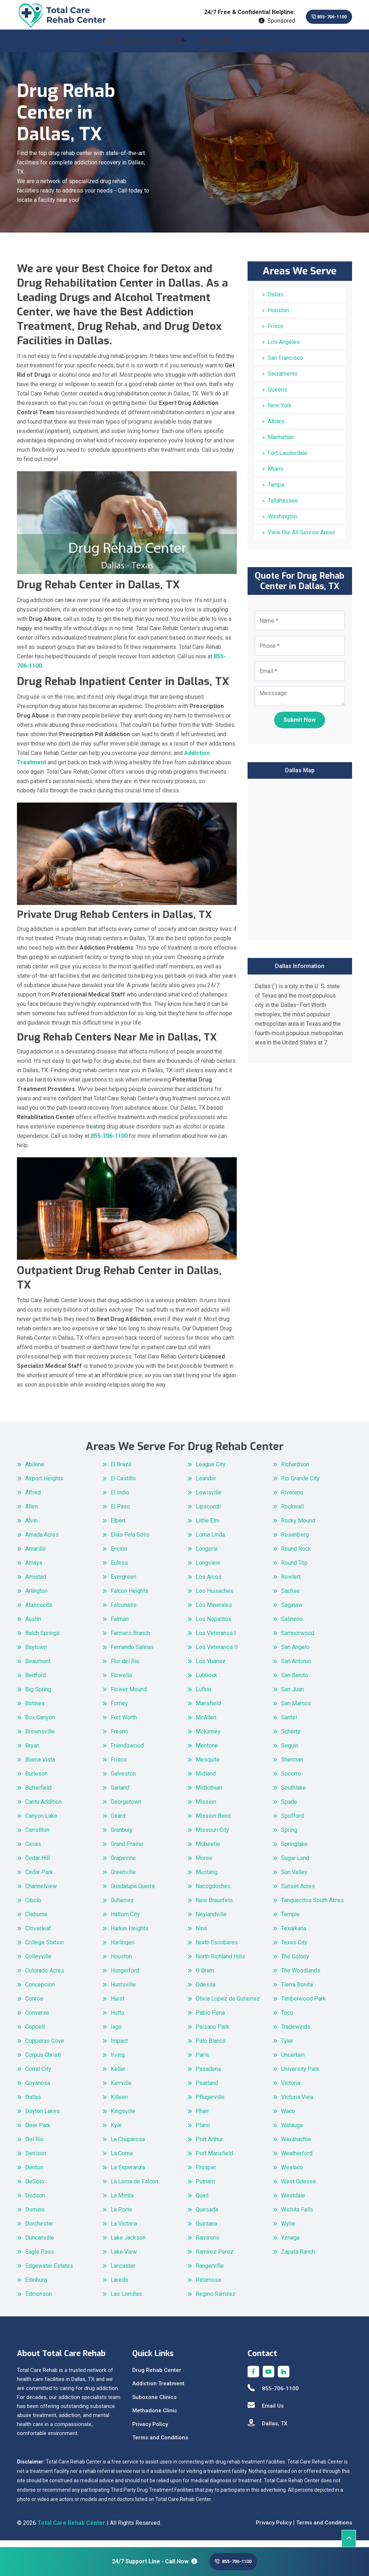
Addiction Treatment (158, 2390)
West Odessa (298, 2187)
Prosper (206, 2173)
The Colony (295, 1962)
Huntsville (123, 1991)
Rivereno (292, 1498)
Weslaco (292, 2173)
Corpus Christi (43, 2061)
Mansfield (208, 1709)
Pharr (202, 2117)
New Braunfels (214, 1906)
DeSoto (34, 2187)
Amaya (33, 1569)
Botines (35, 1709)
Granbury (122, 1836)
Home (106, 47)
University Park (300, 2075)
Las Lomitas (126, 2300)
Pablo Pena (210, 2019)
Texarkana (293, 1934)
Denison (35, 2159)
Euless (119, 1569)
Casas (33, 1850)
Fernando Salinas (132, 1653)
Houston (278, 316)
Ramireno (207, 2244)
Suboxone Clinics (154, 2403)
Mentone (207, 1752)
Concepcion (40, 1991)
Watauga (292, 2131)
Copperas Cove (44, 2047)
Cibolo (33, 1906)
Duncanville (39, 2244)
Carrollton (37, 1836)
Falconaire (124, 1611)
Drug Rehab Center (156, 2376)
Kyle (116, 2131)
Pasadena (208, 2075)
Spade (289, 1808)
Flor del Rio (125, 1667)
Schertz (291, 1738)
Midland (206, 1780)
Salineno (292, 1625)
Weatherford (296, 2159)
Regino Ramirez (216, 2300)
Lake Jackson (128, 2244)
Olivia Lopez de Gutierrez (228, 2005)
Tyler (287, 2047)
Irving (118, 2061)
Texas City (294, 1948)
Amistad (35, 1583)
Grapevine (123, 1864)
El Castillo (123, 1484)
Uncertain (292, 2061)
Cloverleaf (38, 1934)
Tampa (276, 491)
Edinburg (36, 2286)
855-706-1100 (319, 16)
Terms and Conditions (160, 2444)
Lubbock (206, 1681)
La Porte (121, 2216)
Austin (33, 1625)
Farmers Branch (130, 1639)
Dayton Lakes (42, 2117)
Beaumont (37, 1667)
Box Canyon (40, 1723)
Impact (119, 2047)
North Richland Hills (220, 1962)
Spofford (292, 1822)
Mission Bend (213, 1822)
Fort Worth (124, 1723)
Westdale (293, 2202)
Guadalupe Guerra (133, 1892)
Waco (288, 2117)
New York (280, 411)
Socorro (291, 1780)
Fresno (119, 1738)
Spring (289, 1836)
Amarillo (35, 1555)
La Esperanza (128, 2173)
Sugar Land (295, 1864)
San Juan (292, 1695)
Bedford (35, 1681)
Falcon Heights (129, 1597)
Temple (290, 1920)
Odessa (205, 1991)
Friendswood (127, 1752)
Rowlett (291, 1583)
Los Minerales (214, 1611)
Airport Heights (44, 1484)
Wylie (288, 2230)
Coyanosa (37, 2089)
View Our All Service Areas (301, 538)
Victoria (290, 2089)
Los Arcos (209, 1583)
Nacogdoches (213, 1892)
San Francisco (285, 364)
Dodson (35, 2202)
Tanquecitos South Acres (312, 1906)
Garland (120, 1794)
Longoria (207, 1555)
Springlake (294, 1850)
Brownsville (40, 1738)
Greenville (123, 1878)
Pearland (207, 2089)
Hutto (117, 2019)
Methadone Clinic (154, 2417)
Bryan (32, 1752)
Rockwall (292, 1513)
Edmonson (38, 2300)
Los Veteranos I (216, 1639)
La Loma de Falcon (134, 2187)
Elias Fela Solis (130, 1541)
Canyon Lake (41, 1822)
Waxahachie (296, 2145)
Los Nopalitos (213, 1625)
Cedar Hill (37, 1864)
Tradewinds (295, 2033)
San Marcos (296, 1709)
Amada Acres (42, 1541)
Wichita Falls (297, 2216)
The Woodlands (300, 1977)
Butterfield (38, 1794)
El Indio (120, 1498)
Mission (206, 1808)
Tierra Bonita (297, 1991)
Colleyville (38, 1962)
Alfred (33, 1498)
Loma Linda (210, 1541)
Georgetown (126, 1808)
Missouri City (212, 1836)
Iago (116, 2033)
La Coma (122, 2159)
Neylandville (211, 1920)
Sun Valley (294, 1878)
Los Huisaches (215, 1597)
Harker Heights (129, 1934)
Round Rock (296, 1555)
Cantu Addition (43, 1808)
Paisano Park (212, 2033)
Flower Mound (129, 1695)
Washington (282, 523)
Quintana (206, 2230)
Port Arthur (209, 2145)
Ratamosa (208, 2286)
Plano (203, 2131)
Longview (208, 1569)
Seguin (289, 1752)
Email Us (266, 2412)
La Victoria (124, 2230)
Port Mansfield (214, 2159)
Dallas (276, 300)
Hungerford (125, 1977)
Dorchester (39, 2230)
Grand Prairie (127, 1850)
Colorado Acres (44, 1977)
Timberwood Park (303, 2005)
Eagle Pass (39, 2258)
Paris (202, 2061)
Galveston (123, 1780)
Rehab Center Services (152, 47)
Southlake (293, 1794)
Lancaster (123, 2272)
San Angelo (295, 1653)
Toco (287, 2019)
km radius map (300, 864)
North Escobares (217, 1948)
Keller (118, 2075)
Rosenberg (295, 1541)
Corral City (38, 2075)
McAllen (206, 1723)
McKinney (208, 1738)
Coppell (35, 2033)
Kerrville (121, 2089)
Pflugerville (210, 2103)
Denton (34, 2173)
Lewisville (209, 1498)
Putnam (205, 2187)
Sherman (292, 1766)
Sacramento (283, 380)
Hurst (117, 2005)
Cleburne (36, 1920)
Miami (275, 475)
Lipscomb (208, 1513)
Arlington (36, 1597)
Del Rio (34, 2145)
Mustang (207, 1878)
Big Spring (38, 1695)
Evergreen (123, 1583)
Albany (276, 427)
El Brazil (121, 1470)
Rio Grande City (300, 1484)
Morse (204, 1864)
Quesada (207, 2216)
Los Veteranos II (217, 1653)
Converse (37, 2019)
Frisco (276, 332)
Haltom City (125, 1920)
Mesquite (208, 1766)
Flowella (121, 1681)
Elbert (118, 1527)
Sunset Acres (298, 1892)
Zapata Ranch (298, 2258)
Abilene (34, 1470)
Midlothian (209, 1794)
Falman (120, 1625)
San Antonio (296, 1667)
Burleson (36, 1780)
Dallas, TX (267, 2430)
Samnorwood (297, 1639)
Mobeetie (208, 1850)
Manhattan (281, 443)
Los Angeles (284, 348)
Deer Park (37, 2131)
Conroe (34, 2005)
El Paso (120, 1513)
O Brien (205, 1977)
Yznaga (290, 2244)
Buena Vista (40, 1766)
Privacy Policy (150, 2430)
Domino (35, 2216)
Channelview (41, 1892)
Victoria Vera (297, 2103)
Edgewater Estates (49, 2272)
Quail (202, 2202)
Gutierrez (122, 1906)
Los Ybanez (211, 1667)
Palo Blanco (211, 2047)
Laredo (119, 2286)
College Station (44, 1948)
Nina (201, 1934)
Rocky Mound (298, 1527)
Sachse (290, 1597)
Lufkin (203, 1695)
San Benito (294, 1681)
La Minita (122, 2202)
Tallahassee (283, 507)
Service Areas (215, 47)
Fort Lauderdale (287, 459)
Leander (206, 1484)
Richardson (295, 1470)
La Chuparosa (128, 2145)
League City (211, 1470)
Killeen (119, 2103)
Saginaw (291, 1611)
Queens (277, 396)
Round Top (294, 1569)
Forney (119, 1709)
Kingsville (123, 2117)
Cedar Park (39, 1878)
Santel (289, 1723)
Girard (118, 1822)
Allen (31, 1513)
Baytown (36, 1653)
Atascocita (38, 1611)
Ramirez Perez (215, 2258)
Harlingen (122, 1948)
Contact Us (256, 47)
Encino (119, 1555)
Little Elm (207, 1527)
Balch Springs (42, 1639)
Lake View (124, 2258)
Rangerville (210, 2272)
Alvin (31, 1527)
